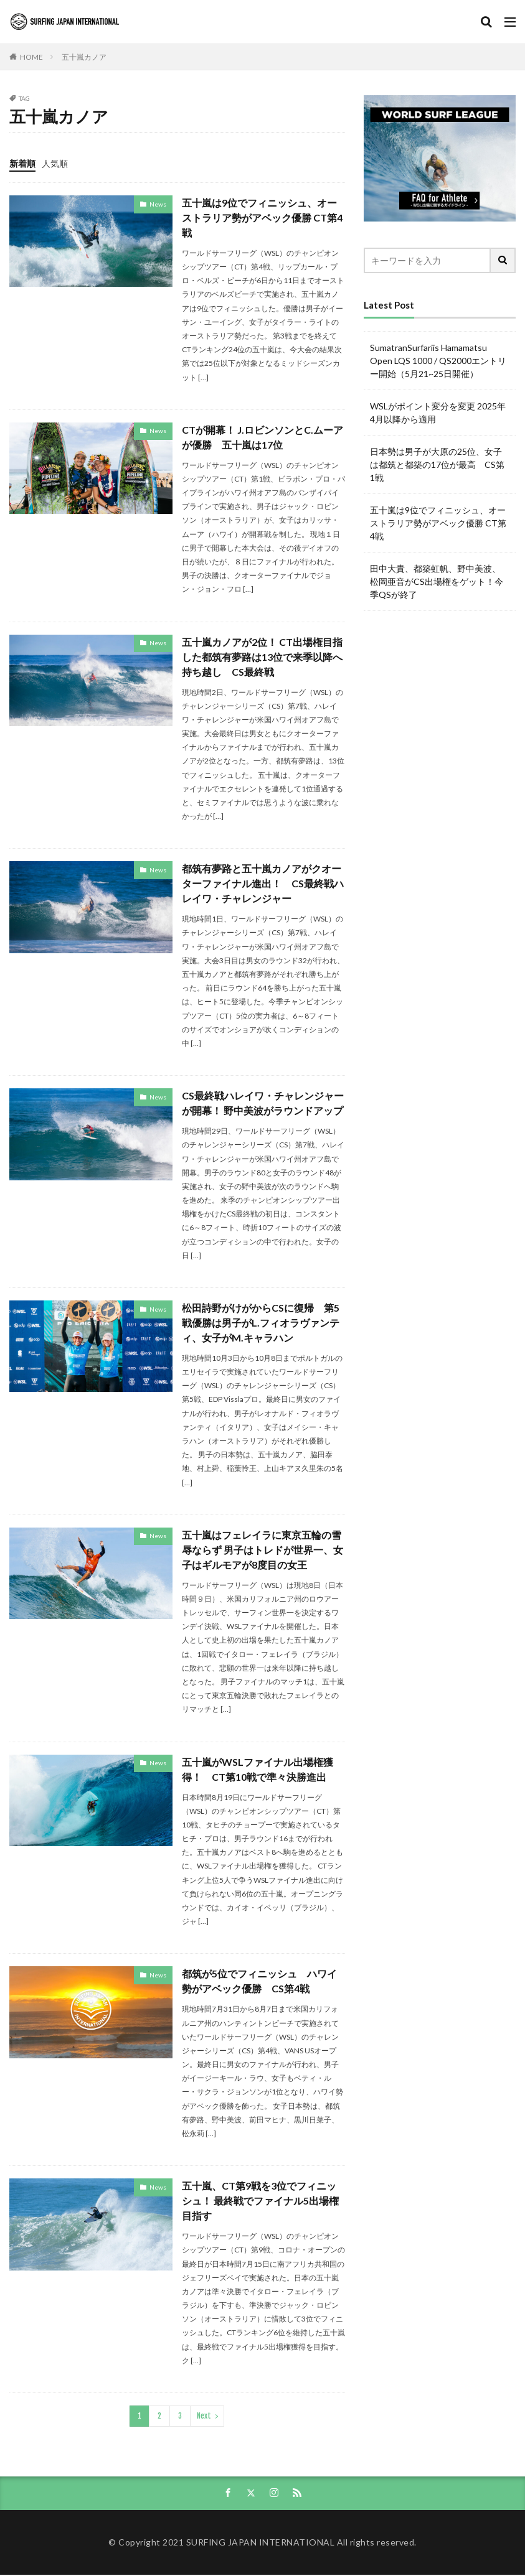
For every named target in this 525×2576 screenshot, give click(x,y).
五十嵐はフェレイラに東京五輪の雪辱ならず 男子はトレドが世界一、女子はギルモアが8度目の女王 (262, 1549)
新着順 (22, 163)
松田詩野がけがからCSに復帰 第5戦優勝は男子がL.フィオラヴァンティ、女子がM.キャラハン (260, 1322)
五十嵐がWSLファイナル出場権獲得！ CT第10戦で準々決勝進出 (257, 1769)
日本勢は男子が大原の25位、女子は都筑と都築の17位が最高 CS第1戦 (437, 464)
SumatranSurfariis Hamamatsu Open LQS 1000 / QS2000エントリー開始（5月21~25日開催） (438, 360)
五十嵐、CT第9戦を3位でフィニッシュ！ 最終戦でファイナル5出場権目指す (260, 2201)
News (157, 204)
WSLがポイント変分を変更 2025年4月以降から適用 (438, 412)
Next (204, 2416)
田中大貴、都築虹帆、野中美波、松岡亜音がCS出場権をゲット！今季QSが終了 (436, 581)
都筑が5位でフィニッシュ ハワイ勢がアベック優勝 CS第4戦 (259, 1981)
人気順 (55, 163)
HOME (31, 57)
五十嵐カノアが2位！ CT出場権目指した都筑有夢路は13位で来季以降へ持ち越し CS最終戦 (262, 657)
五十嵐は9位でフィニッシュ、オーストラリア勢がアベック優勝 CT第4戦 (262, 217)
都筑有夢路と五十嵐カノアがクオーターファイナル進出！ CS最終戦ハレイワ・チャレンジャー (263, 884)
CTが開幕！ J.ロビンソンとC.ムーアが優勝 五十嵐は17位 (262, 437)
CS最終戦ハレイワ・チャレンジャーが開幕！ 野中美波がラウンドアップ (263, 1103)
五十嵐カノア (84, 57)
